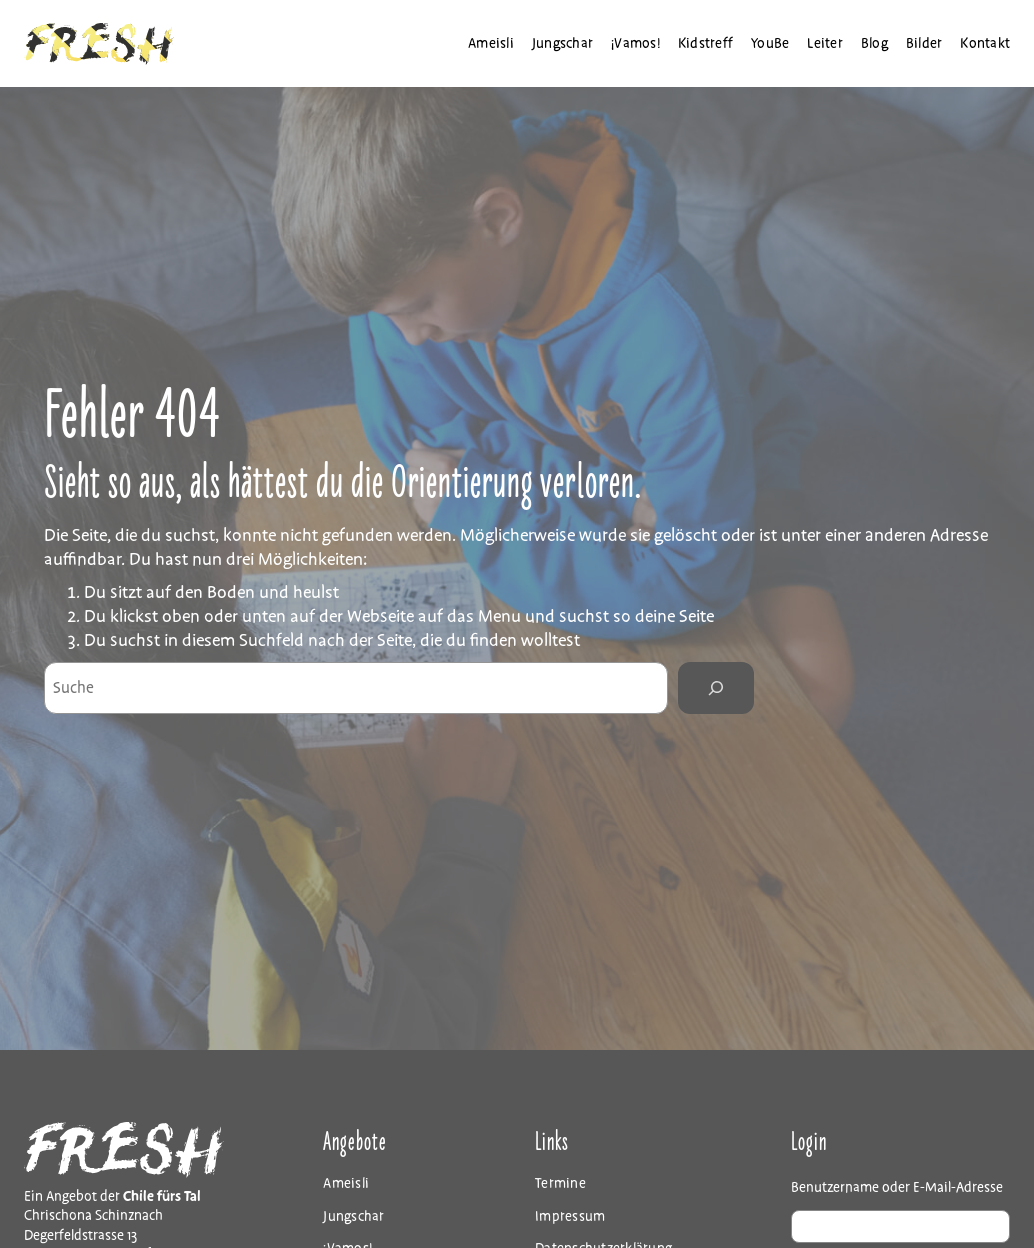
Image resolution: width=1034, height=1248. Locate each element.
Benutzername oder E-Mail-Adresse (897, 1187)
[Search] (716, 688)
